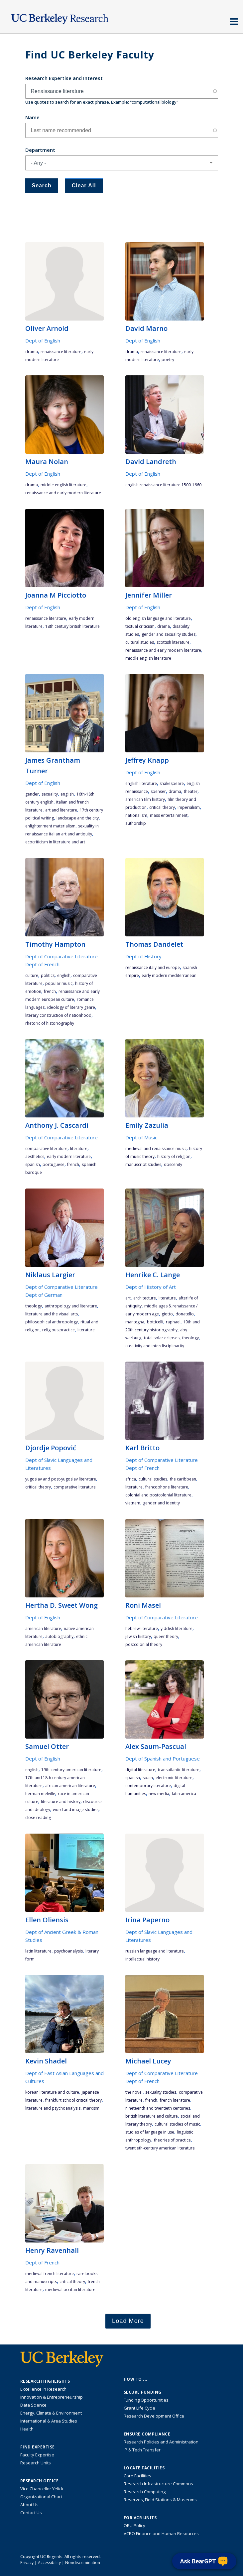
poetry (168, 359)
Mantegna (134, 1322)
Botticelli (155, 1322)
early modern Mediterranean (169, 975)
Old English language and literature (158, 618)
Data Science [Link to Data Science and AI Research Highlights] (33, 2405)
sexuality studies (160, 2092)
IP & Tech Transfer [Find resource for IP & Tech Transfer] (142, 2450)
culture (31, 975)
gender (32, 794)
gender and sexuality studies (168, 634)
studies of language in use (149, 2132)
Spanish (32, 1164)
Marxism (91, 2108)
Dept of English (42, 340)
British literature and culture (151, 2116)
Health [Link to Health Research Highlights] (27, 2429)
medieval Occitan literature (70, 2289)
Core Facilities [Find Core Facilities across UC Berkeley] (137, 2476)
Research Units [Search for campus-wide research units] (35, 2463)
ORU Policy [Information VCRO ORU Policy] (134, 2525)
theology (33, 1306)
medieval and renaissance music (155, 1148)
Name (32, 117)
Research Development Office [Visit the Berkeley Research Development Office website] (154, 2416)
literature (78, 1148)
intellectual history (142, 1959)
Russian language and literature (154, 1951)
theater (190, 791)
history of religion (173, 1156)
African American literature (70, 1785)
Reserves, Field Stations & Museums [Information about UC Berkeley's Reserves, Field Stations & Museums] (160, 2500)
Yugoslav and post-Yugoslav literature (60, 1479)
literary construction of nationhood (58, 1015)
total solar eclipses (162, 1338)
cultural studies (139, 642)
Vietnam (132, 1503)
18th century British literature (72, 626)
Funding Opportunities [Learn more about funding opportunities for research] (146, 2400)
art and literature (61, 810)
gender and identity (161, 1503)
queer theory (166, 1636)
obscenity (173, 1164)
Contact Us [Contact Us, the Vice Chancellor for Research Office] (31, 2513)
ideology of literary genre (71, 1007)
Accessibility (49, 2562)
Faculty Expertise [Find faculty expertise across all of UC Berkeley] (37, 2455)
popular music (58, 983)
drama (31, 351)
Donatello (185, 1314)
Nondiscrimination (82, 2562)
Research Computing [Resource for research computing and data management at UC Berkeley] (145, 2492)
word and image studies (75, 1809)
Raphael (173, 1322)
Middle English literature (63, 485)
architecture (144, 1298)
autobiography (59, 1636)
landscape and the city (78, 818)
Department (40, 149)
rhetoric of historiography (49, 1023)
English (67, 794)
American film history (145, 799)
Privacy (27, 2562)
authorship (135, 823)
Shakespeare (172, 783)
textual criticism (140, 626)
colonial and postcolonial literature (158, 1495)
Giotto (167, 1314)
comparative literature (46, 1148)
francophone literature (166, 1487)
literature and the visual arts (51, 1314)
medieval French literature (49, 2273)
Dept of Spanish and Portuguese (162, 1758)
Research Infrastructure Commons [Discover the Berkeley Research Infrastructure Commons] (158, 2484)
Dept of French (42, 964)
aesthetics (34, 1156)
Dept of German (43, 1294)
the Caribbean (183, 1479)
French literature (175, 2100)
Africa (130, 1479)
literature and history (60, 1801)
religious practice (58, 1330)
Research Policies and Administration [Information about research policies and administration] (161, 2442)
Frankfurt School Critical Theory (73, 2100)
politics (48, 975)
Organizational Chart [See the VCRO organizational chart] (41, 2497)
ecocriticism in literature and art (55, 842)
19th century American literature (71, 1769)
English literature (141, 783)
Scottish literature (173, 642)
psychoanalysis (68, 1951)
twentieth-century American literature (160, 2148)
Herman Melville (40, 1793)
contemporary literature (148, 1785)
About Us (29, 2505)
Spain (148, 1777)
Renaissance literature (61, 351)
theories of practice (172, 2140)
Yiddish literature (176, 1628)
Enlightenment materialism (50, 826)
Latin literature (38, 1951)
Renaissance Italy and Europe (152, 967)
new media (159, 1793)
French (50, 991)
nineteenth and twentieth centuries (157, 2108)
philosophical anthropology (51, 1322)
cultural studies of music (177, 2124)
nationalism (136, 815)
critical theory (162, 807)
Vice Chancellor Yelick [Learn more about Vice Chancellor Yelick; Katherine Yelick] (41, 2489)
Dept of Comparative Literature (61, 956)
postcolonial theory (143, 1644)
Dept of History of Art (150, 1287)
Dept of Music (141, 1137)
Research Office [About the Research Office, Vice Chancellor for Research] (39, 2481)
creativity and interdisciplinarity (154, 1346)
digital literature (140, 1769)
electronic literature (174, 1777)
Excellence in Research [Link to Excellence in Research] (43, 2389)
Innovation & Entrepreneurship (51, 2397)
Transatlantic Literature (178, 1769)
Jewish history (138, 1636)
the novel (134, 2092)
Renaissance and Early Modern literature (63, 493)
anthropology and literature (71, 1306)
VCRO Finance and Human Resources (161, 2533)
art (128, 1298)
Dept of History (143, 956)
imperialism (189, 807)
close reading (38, 1817)
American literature (43, 1628)
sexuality (50, 794)
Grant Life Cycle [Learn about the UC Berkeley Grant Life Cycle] (139, 2408)
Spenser (158, 791)
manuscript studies (143, 1164)
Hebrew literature (141, 1628)
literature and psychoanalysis (52, 2108)
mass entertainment (168, 815)
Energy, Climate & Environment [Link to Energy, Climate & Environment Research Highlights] (51, 2413)
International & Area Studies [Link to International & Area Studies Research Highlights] (48, 2421)
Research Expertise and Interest (64, 78)
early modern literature (69, 1156)
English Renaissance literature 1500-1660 (163, 485)
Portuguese (53, 1164)
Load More (128, 2321)
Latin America (184, 1793)
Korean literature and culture (52, 2092)
